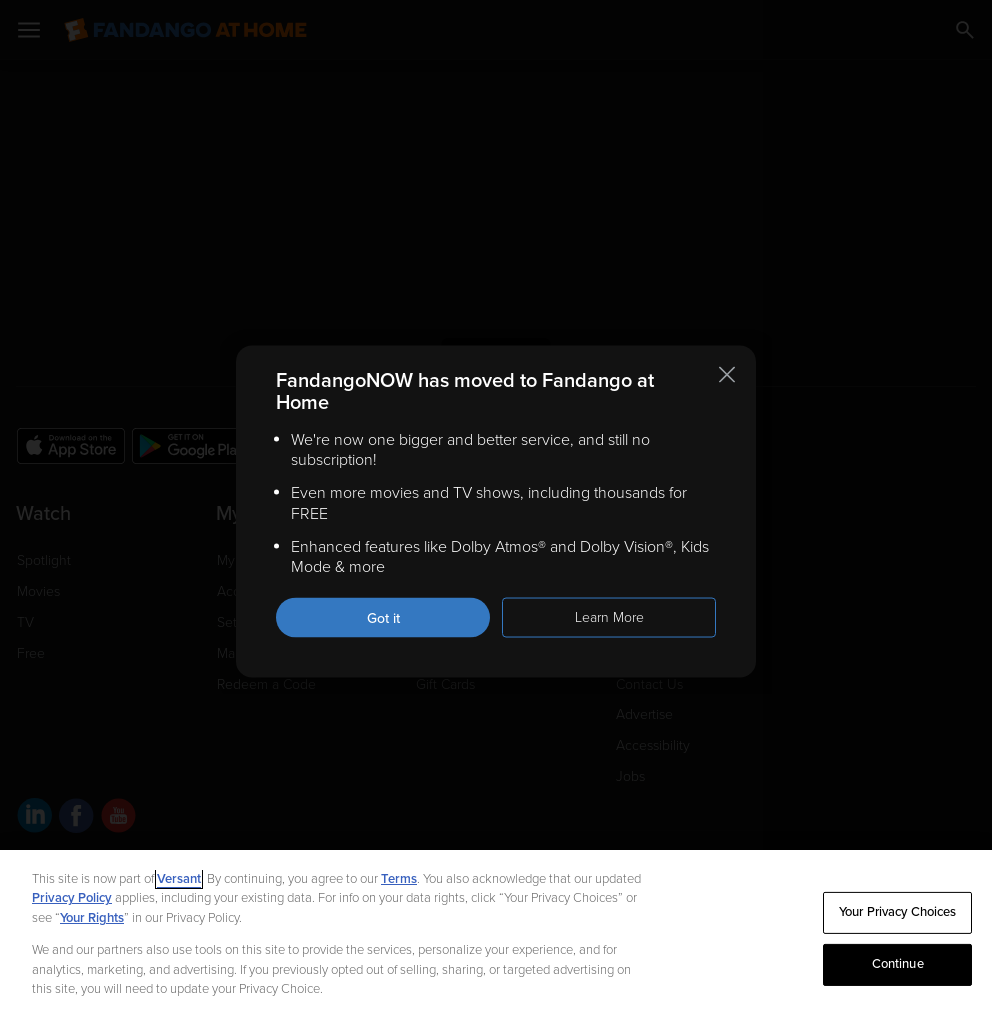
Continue (898, 964)
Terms (399, 879)
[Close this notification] (727, 374)
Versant (179, 879)
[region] (496, 936)
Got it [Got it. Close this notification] (383, 618)
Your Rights (92, 918)
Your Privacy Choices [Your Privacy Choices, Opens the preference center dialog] (898, 912)
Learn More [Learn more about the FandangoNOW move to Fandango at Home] (609, 617)
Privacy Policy (72, 898)
